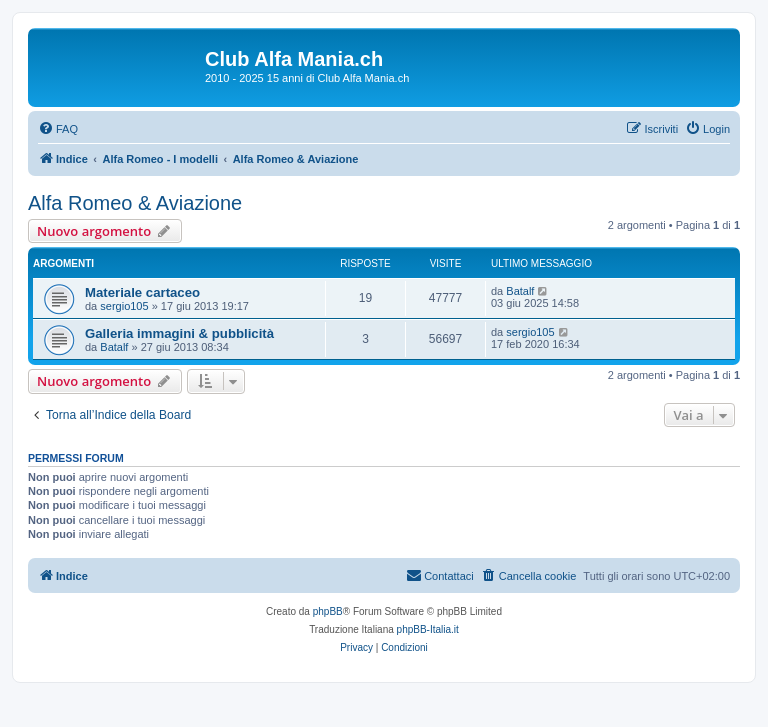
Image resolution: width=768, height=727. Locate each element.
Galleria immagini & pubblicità (179, 333)
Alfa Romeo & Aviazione (135, 203)
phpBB (328, 611)
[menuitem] (58, 129)
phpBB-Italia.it (428, 629)
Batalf (520, 291)
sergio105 (124, 306)
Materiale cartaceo (142, 292)
